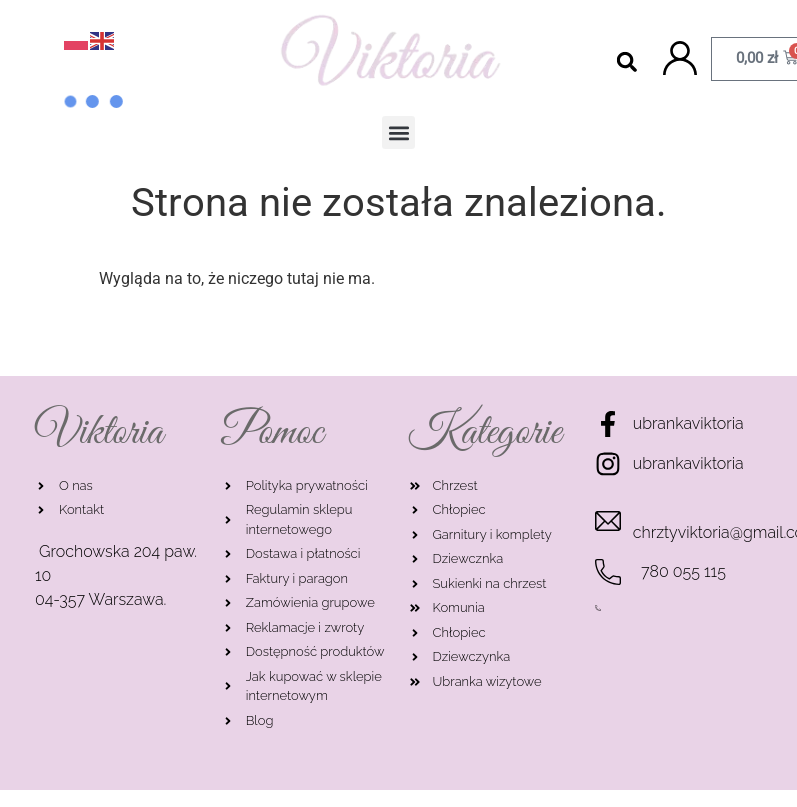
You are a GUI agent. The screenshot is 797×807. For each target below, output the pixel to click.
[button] (626, 61)
